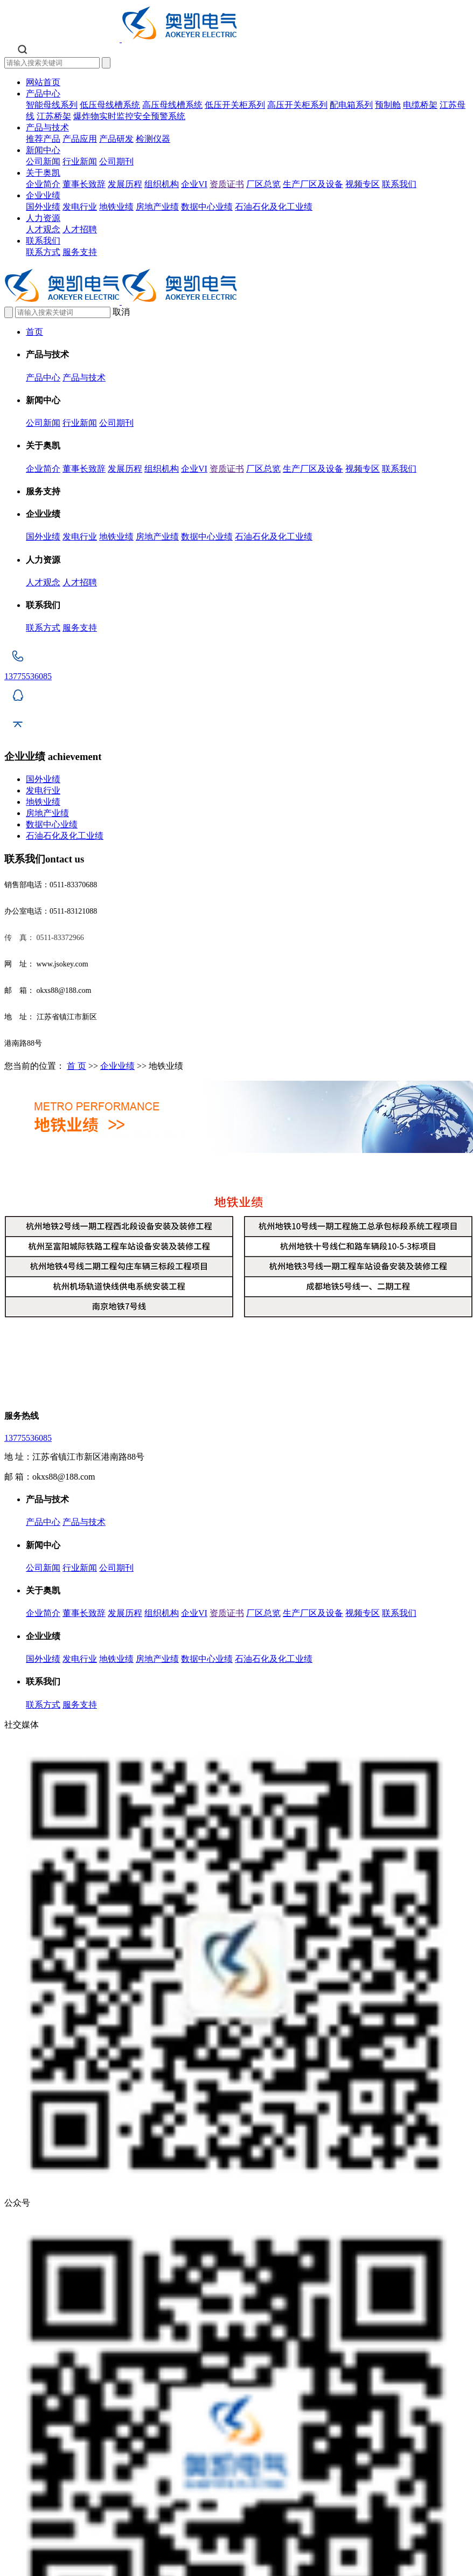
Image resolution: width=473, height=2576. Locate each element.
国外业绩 (43, 206)
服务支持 (79, 252)
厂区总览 (263, 184)
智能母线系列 (52, 104)
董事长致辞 (84, 184)
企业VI (194, 184)
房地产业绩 (157, 206)
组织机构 (161, 184)
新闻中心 (43, 150)
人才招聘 (79, 229)
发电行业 (79, 206)
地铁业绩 (116, 206)
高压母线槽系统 (172, 104)
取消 (121, 311)
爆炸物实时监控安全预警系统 (129, 116)
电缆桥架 (420, 104)
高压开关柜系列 (297, 104)
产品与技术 (47, 127)
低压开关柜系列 (235, 104)
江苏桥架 (54, 116)
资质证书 (227, 184)
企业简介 (43, 184)
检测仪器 (153, 138)
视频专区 (362, 184)
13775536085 (28, 1437)
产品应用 (79, 138)
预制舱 (388, 104)
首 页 (76, 1066)
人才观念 (43, 229)
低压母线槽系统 (110, 104)
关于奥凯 (43, 172)
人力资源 (43, 218)
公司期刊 (116, 161)
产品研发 (116, 138)
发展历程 (125, 184)
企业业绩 (43, 195)
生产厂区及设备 (313, 184)
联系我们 (399, 184)
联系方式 (43, 252)
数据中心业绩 (207, 206)
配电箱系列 (351, 104)
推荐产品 (43, 138)
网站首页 (43, 82)
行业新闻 (79, 161)
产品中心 (43, 93)
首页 (34, 331)
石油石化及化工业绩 (273, 206)
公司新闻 (43, 161)
